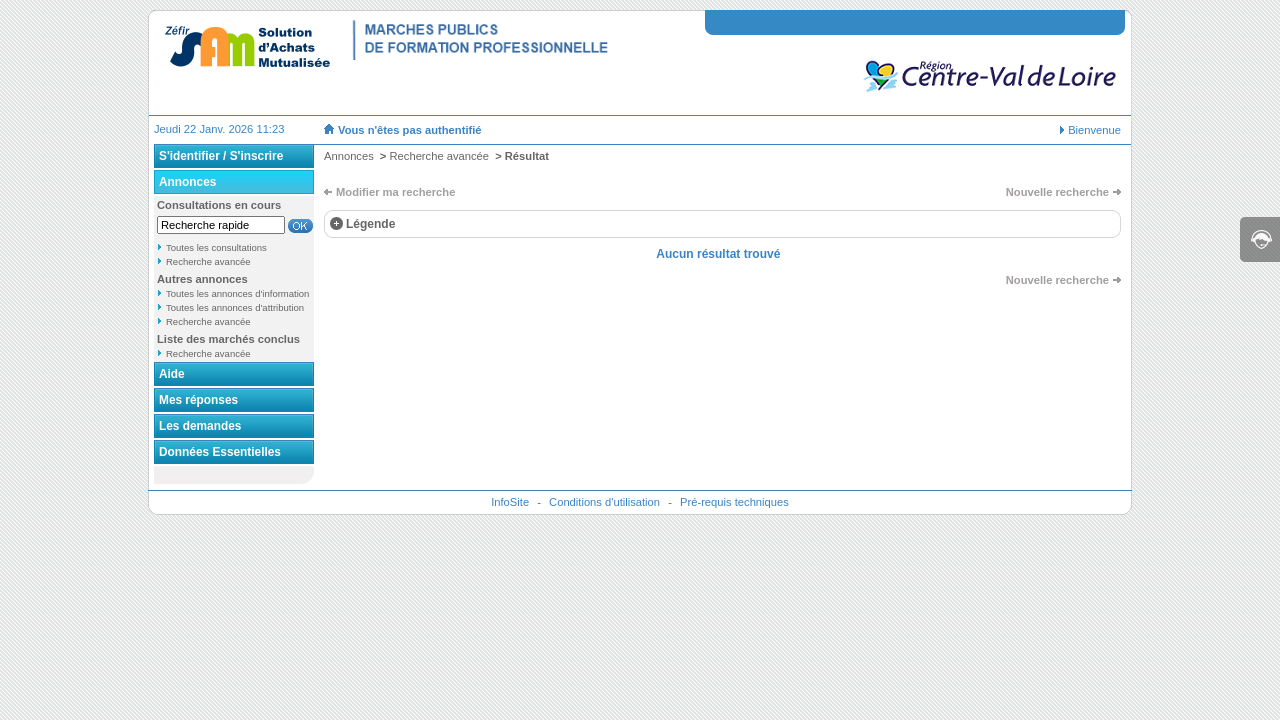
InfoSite (510, 502)
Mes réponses (198, 400)
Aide (172, 374)
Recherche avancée (208, 261)
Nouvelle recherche (1057, 192)
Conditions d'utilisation (604, 502)
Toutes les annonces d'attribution (235, 307)
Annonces (187, 182)
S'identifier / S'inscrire (221, 156)
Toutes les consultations (216, 247)
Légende (370, 224)
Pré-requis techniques (734, 502)
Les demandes (200, 426)
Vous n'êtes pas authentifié (410, 130)
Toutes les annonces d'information (237, 293)
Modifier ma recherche (395, 192)
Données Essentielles (220, 452)
